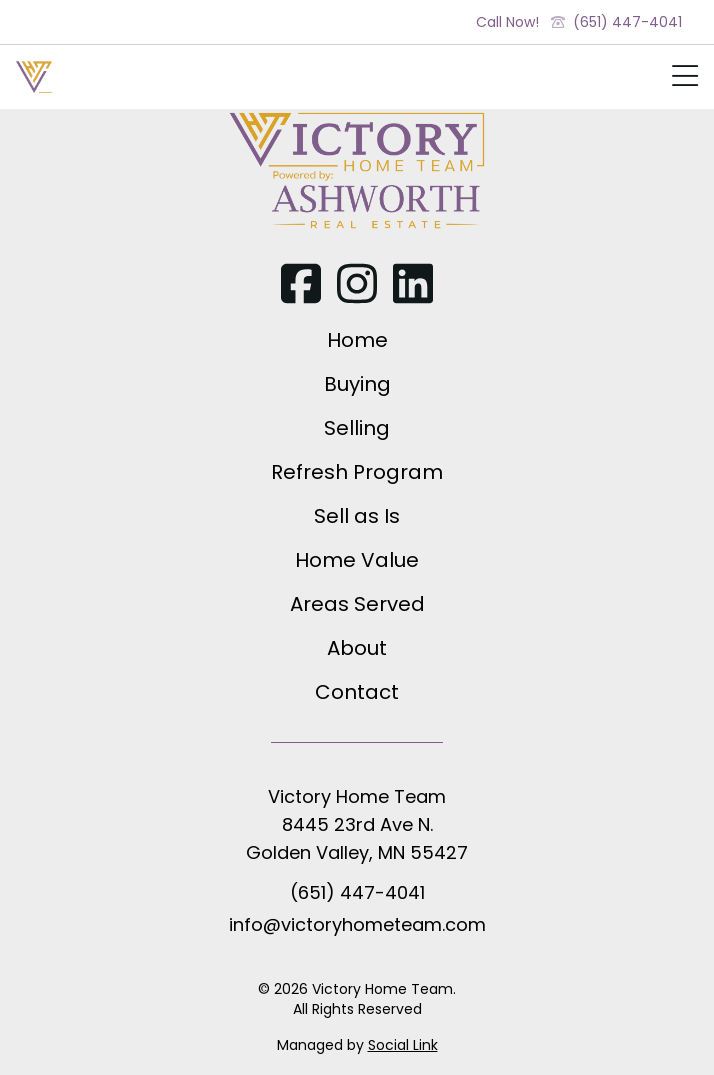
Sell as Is (357, 516)
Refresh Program (357, 472)
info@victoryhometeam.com (357, 924)
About (357, 648)
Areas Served (357, 604)
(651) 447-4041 (616, 22)
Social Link (403, 1045)
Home (357, 340)
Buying (357, 384)
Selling (357, 428)
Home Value (357, 560)
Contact (357, 692)
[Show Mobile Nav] (685, 81)
